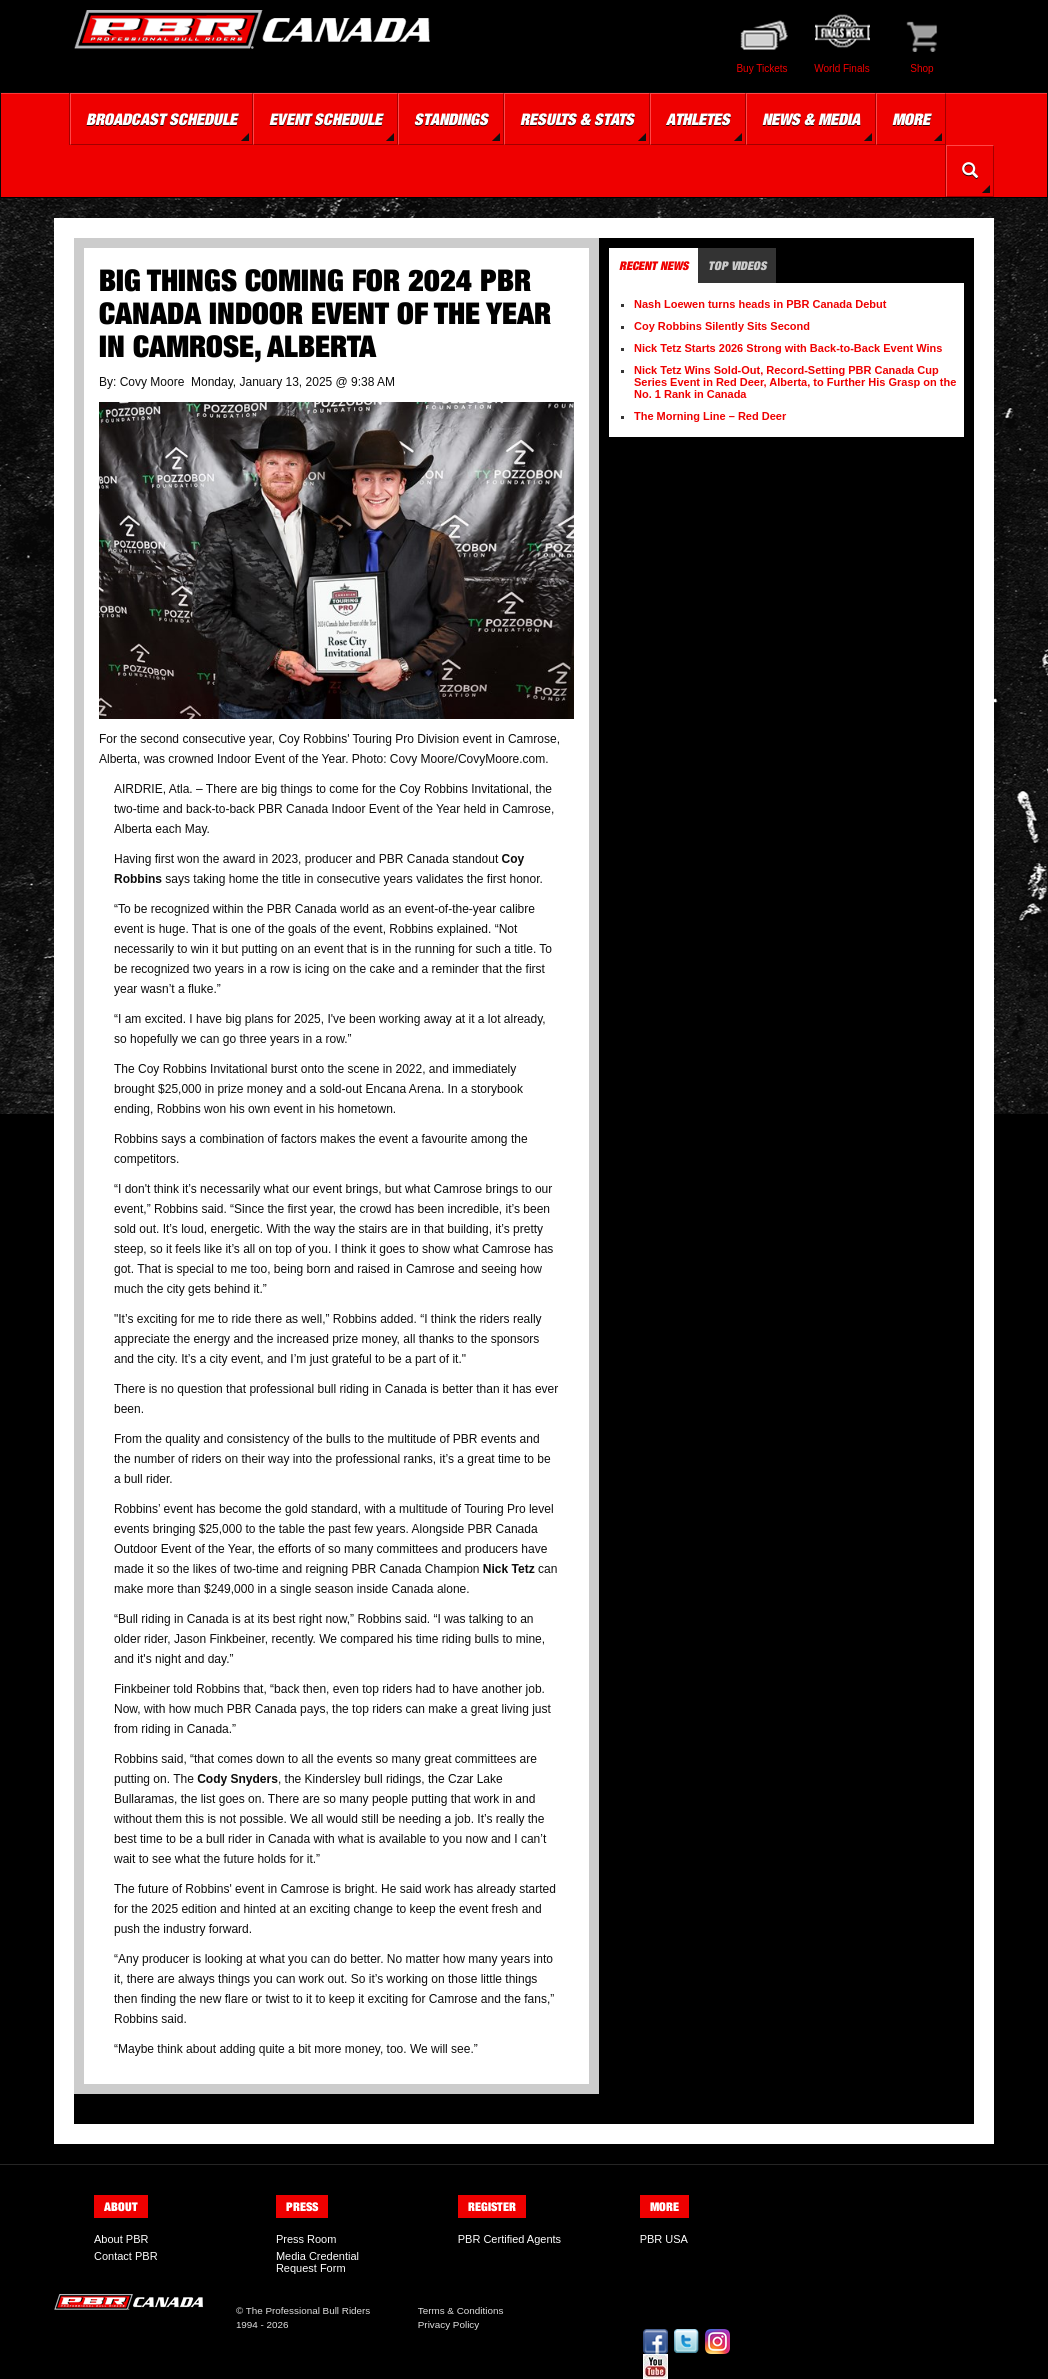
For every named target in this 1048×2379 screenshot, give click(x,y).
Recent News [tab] (653, 265)
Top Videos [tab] (737, 265)
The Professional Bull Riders (308, 2310)
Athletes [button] (698, 119)
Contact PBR (126, 2256)
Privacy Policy (448, 2324)
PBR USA (664, 2239)
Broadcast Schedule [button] (161, 119)
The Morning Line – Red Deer (710, 416)
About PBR (121, 2239)
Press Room (306, 2239)
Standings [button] (451, 119)
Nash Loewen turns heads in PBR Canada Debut (760, 304)
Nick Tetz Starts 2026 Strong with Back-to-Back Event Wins (788, 348)
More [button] (911, 119)
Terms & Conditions (461, 2310)
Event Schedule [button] (325, 119)
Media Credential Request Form (317, 2262)
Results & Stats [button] (577, 119)
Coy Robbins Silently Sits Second (722, 326)
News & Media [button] (811, 119)
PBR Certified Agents (509, 2239)
